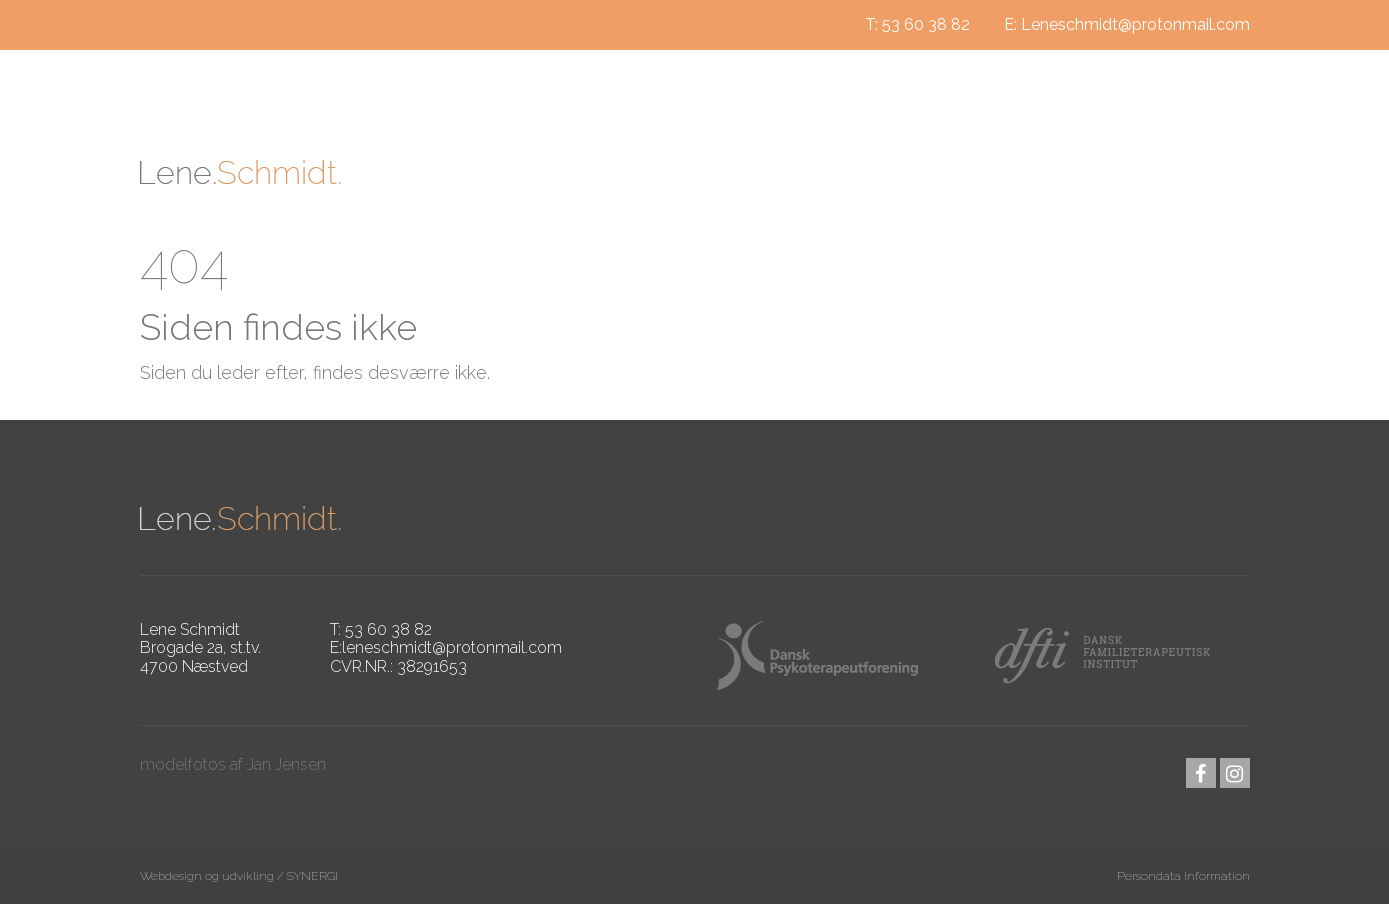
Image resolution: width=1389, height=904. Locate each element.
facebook (1201, 773)
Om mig (613, 173)
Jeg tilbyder (974, 173)
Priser (1216, 173)
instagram (1235, 773)
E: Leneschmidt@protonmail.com (1127, 24)
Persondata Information (1183, 876)
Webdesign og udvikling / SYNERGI (239, 876)
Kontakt (1111, 173)
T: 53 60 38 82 (917, 24)
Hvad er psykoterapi (784, 173)
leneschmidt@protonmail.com (452, 647)
